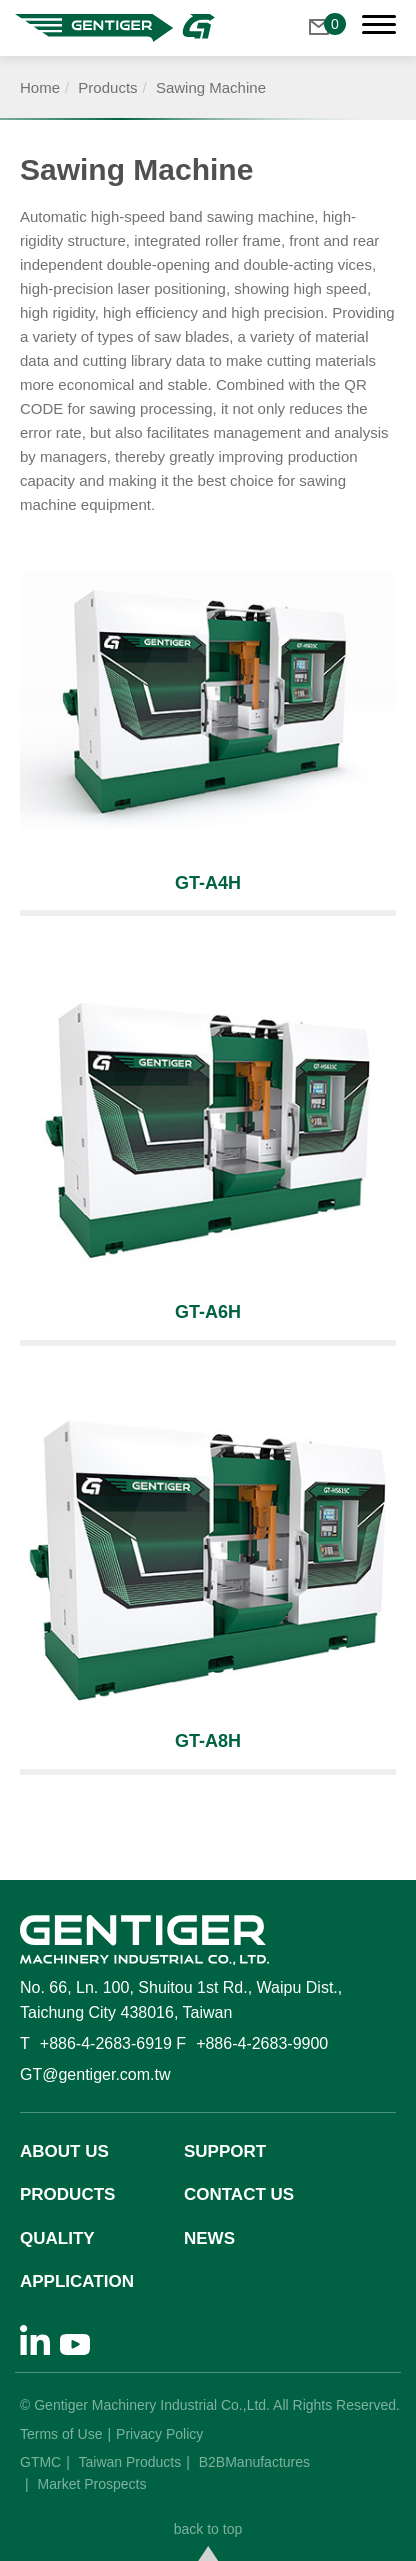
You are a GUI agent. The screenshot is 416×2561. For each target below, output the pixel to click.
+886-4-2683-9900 (262, 2043)
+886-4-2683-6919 (106, 2043)
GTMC (40, 2462)
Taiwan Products (130, 2462)
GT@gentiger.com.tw (95, 2074)
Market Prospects (92, 2484)
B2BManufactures (254, 2462)
